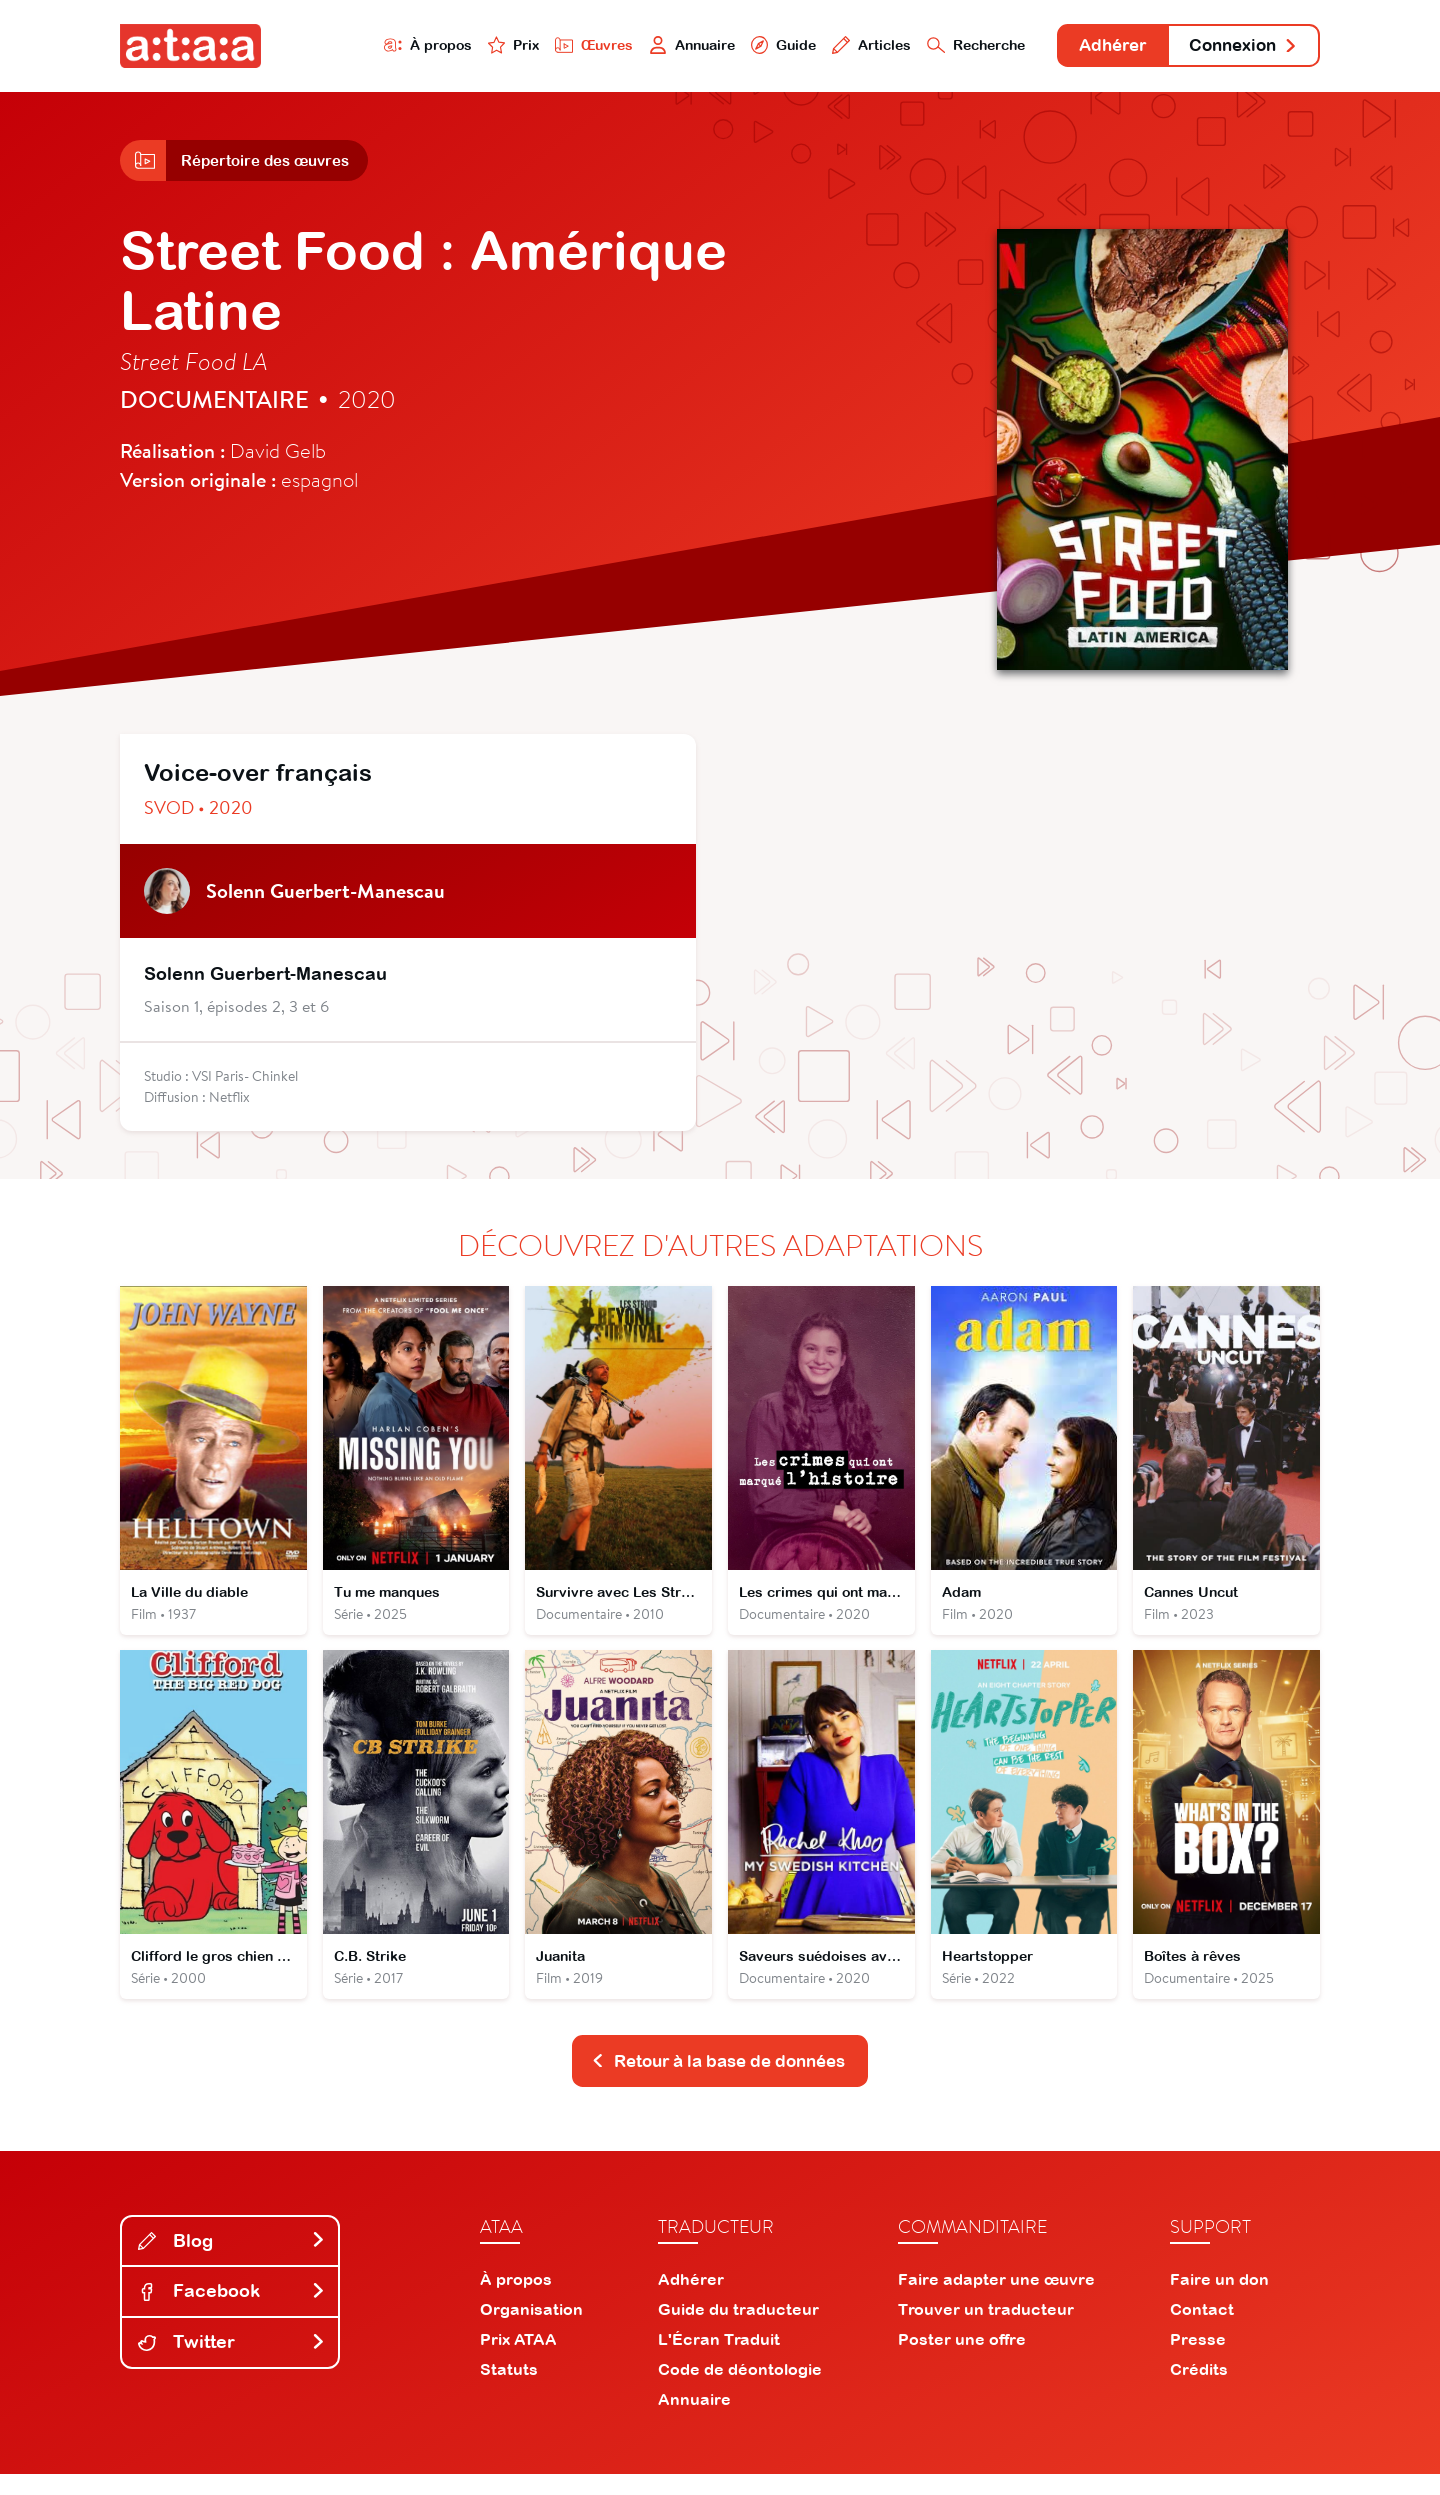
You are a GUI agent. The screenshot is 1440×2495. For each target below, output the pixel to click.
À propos (361, 46)
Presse (1198, 2360)
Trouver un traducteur (986, 2330)
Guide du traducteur (738, 2330)
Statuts (509, 2390)
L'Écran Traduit (719, 2360)
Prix (452, 46)
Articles (832, 46)
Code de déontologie (740, 2390)
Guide (739, 46)
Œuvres (537, 46)
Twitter (232, 2362)
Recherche (944, 46)
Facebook (232, 2312)
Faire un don (1219, 2300)
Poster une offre (962, 2360)
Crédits (1199, 2390)
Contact (1202, 2330)
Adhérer (1092, 47)
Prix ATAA (518, 2360)
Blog (232, 2261)
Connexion (1237, 47)
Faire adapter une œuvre (996, 2300)
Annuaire (642, 46)
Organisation (531, 2330)
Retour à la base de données (718, 2080)
